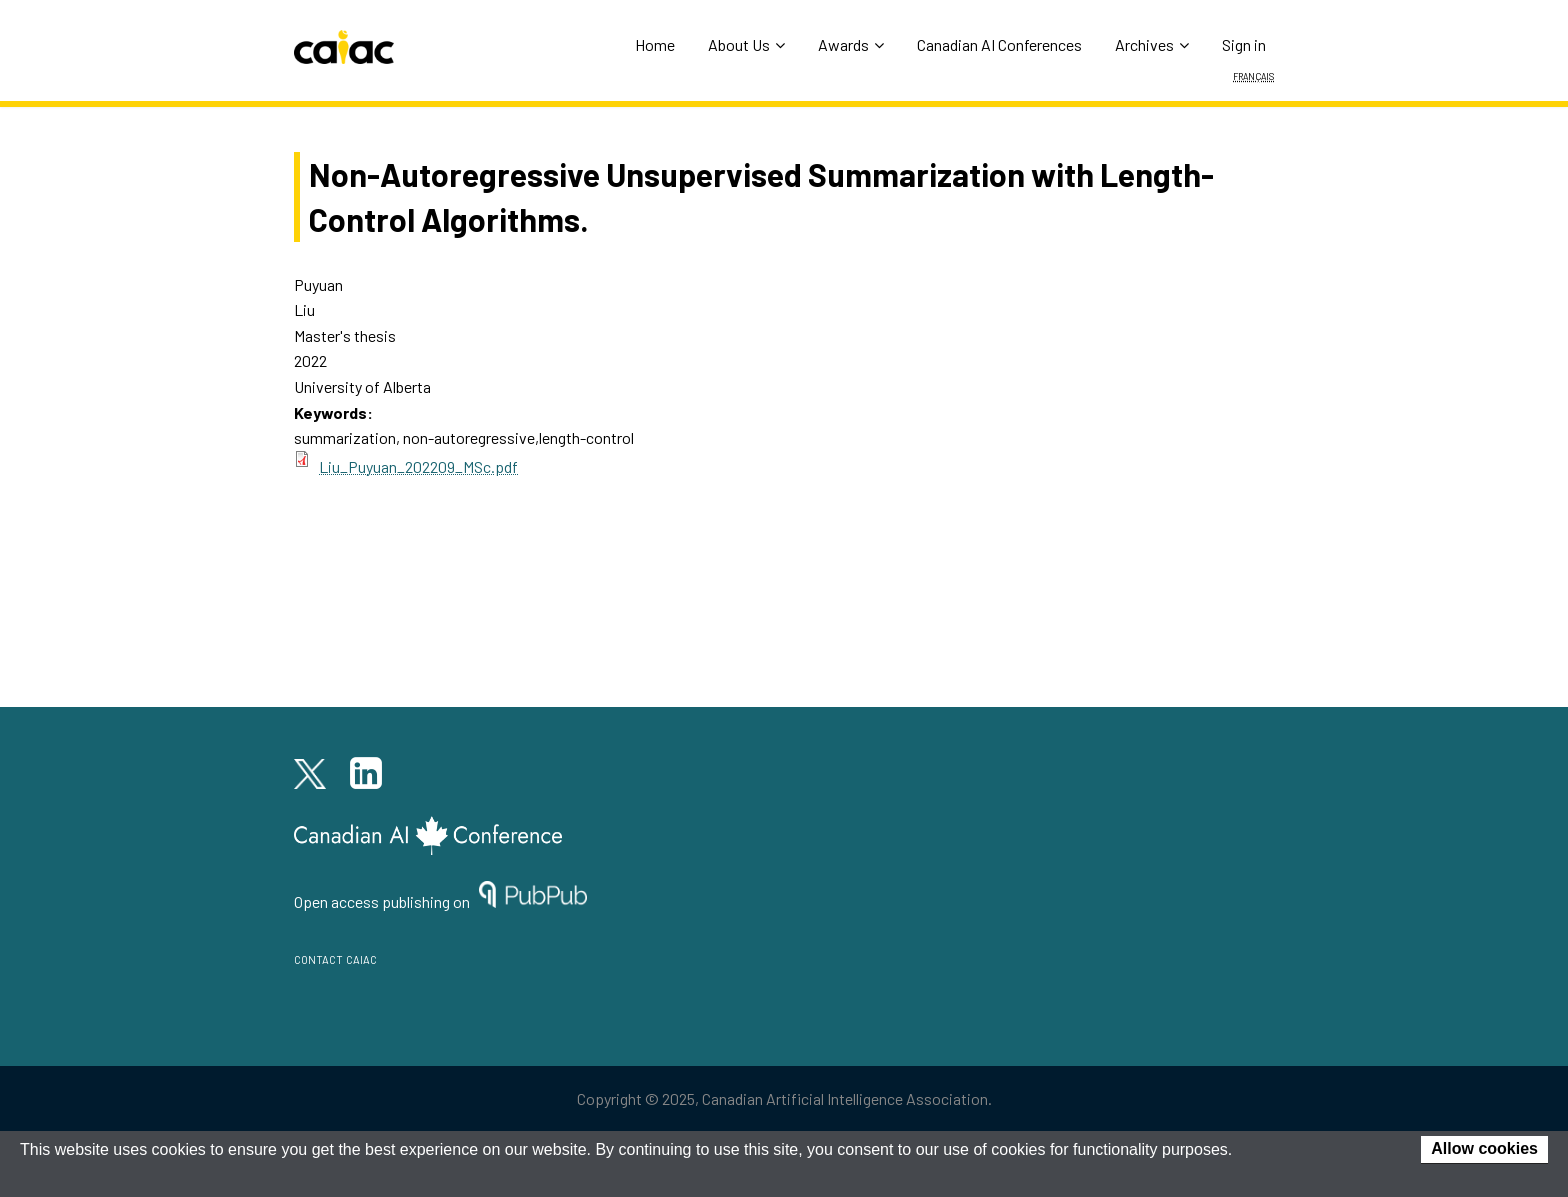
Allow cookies (1484, 1148)
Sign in (1244, 44)
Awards (851, 44)
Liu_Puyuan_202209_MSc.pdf (418, 466)
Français (1253, 75)
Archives (1152, 44)
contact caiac (335, 957)
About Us (746, 44)
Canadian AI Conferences (999, 44)
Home (655, 44)
